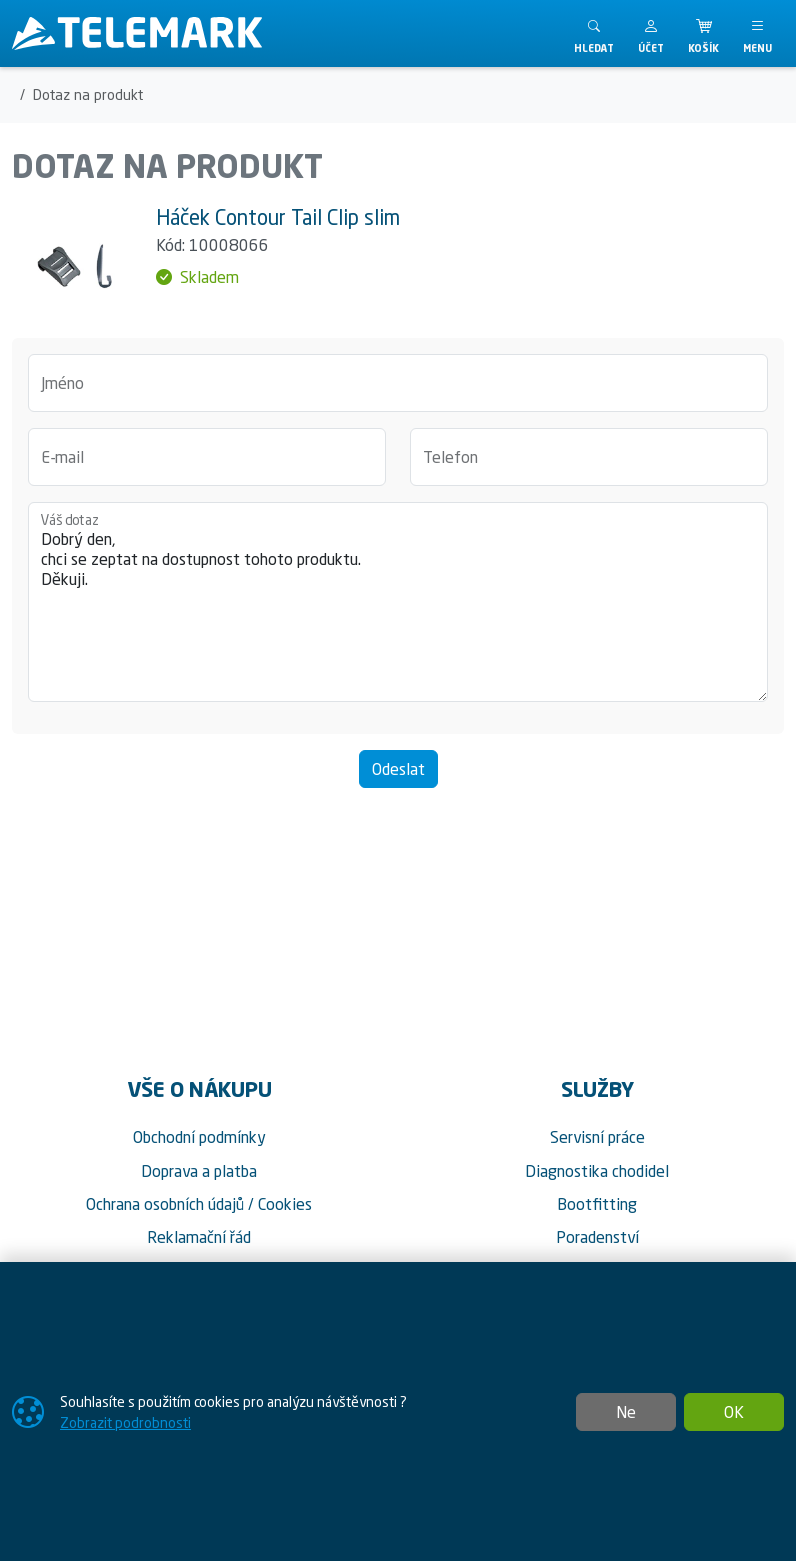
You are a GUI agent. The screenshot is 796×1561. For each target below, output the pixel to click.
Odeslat (398, 769)
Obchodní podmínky (199, 1137)
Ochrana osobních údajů (165, 1204)
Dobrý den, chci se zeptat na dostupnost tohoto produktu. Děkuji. (398, 602)
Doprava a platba (199, 1171)
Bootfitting (597, 1204)
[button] (651, 33)
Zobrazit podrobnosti (125, 1422)
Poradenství (597, 1237)
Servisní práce (597, 1137)
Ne (626, 1412)
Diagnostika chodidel (597, 1171)
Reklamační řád (199, 1237)
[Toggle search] (594, 33)
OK (734, 1412)
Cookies (285, 1204)
